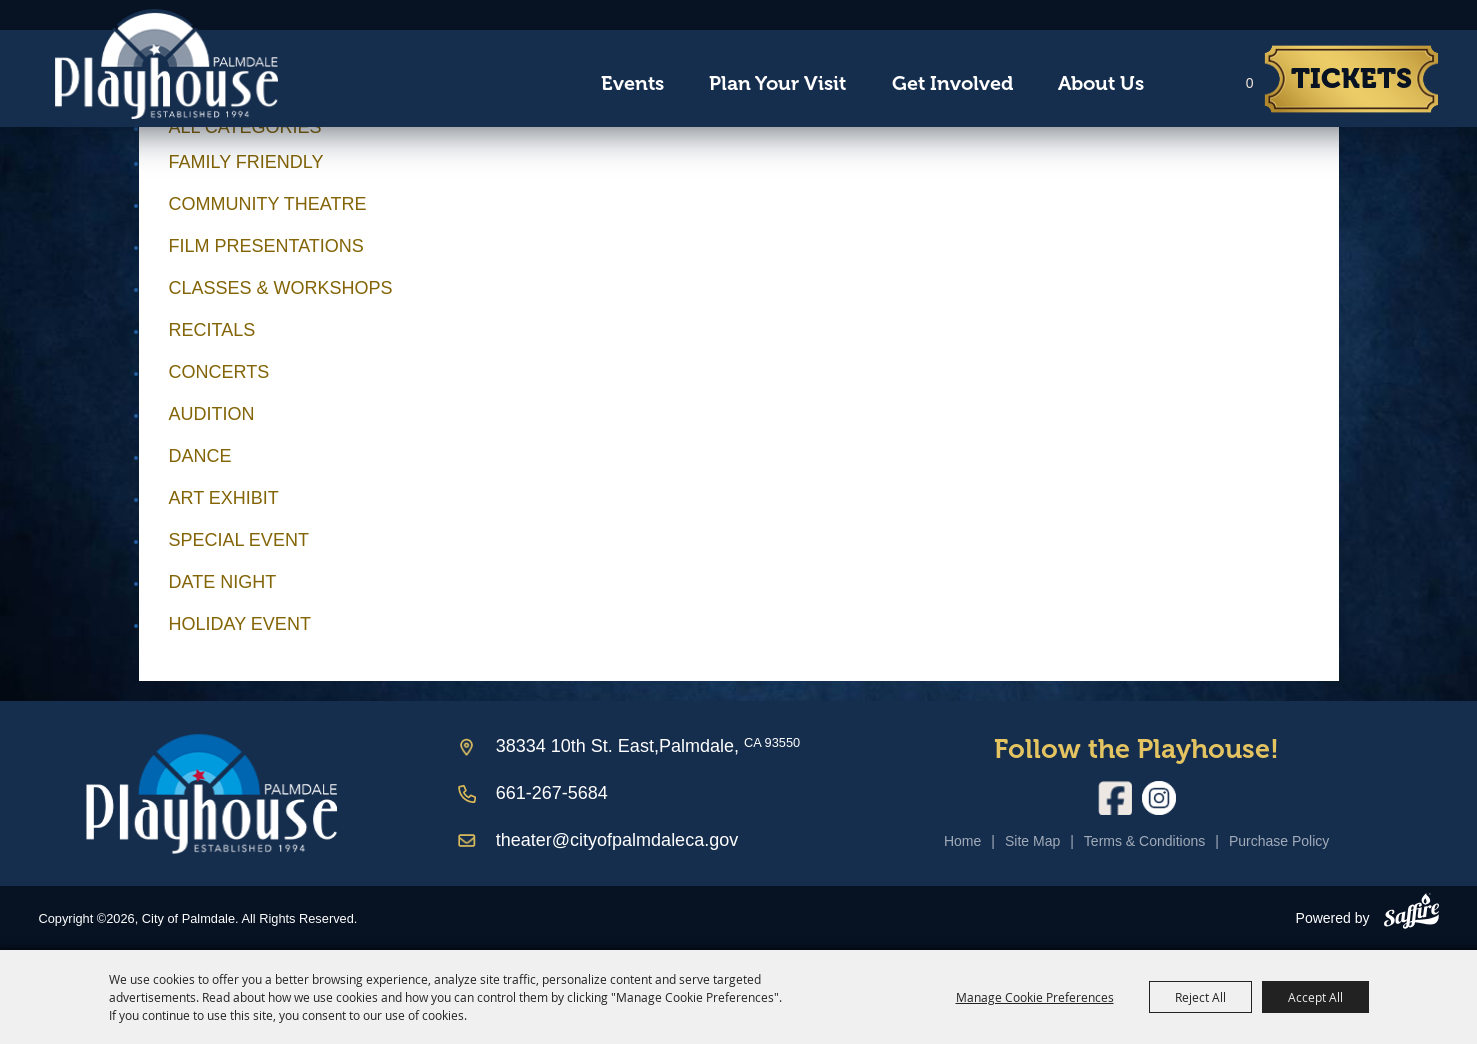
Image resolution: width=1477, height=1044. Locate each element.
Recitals (212, 330)
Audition (212, 414)
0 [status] (1250, 83)
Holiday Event (240, 624)
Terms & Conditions (1144, 841)
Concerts (219, 372)
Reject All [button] (1200, 997)
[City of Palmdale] (166, 64)
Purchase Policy (1279, 841)
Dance (200, 456)
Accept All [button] (1315, 997)
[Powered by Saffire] (1411, 915)
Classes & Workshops (281, 288)
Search (1185, 84)
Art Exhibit (224, 498)
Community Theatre (268, 204)
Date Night (223, 582)
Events (632, 83)
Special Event (239, 540)
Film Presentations (266, 246)
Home (962, 841)
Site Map (1032, 841)
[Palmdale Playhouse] (211, 793)
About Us (1101, 83)
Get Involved (952, 83)
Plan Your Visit (777, 83)
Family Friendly (246, 162)
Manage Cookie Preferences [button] (1035, 997)
